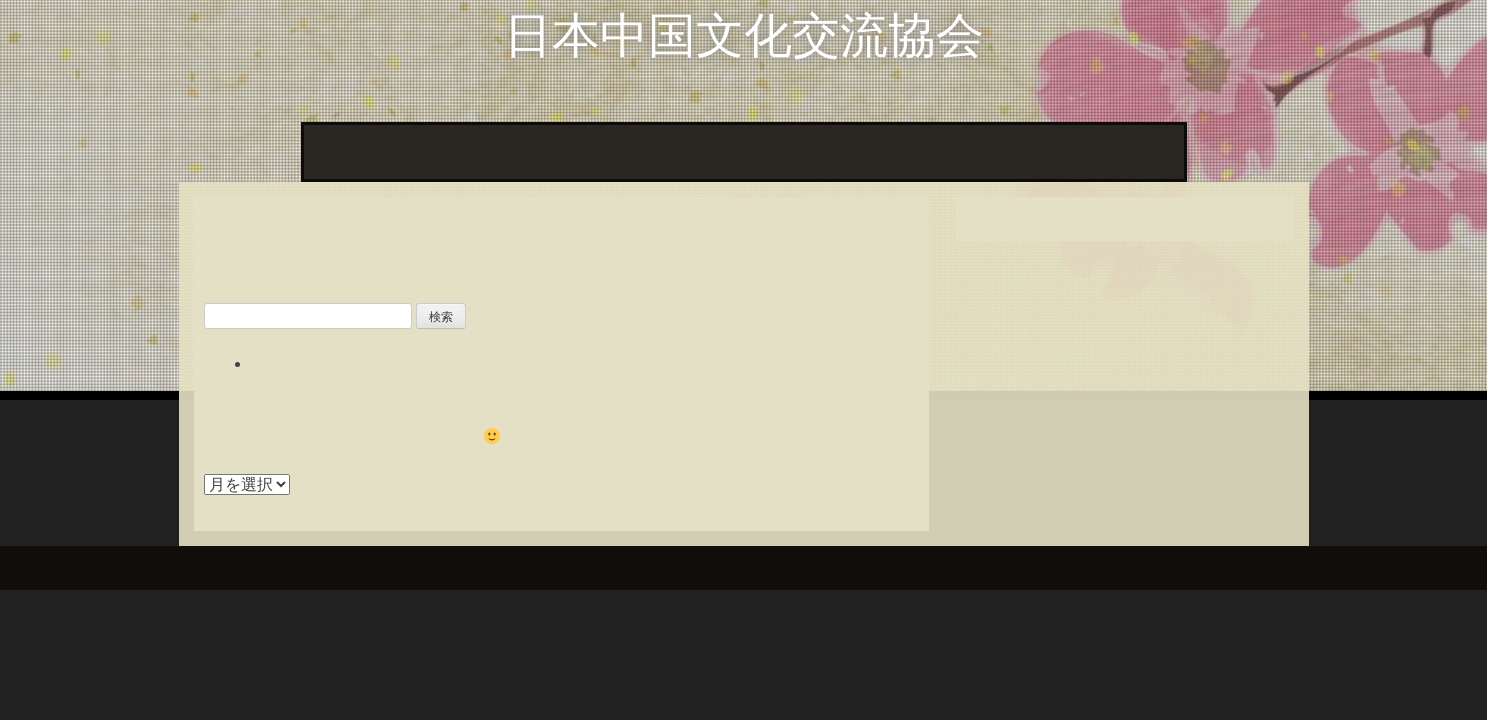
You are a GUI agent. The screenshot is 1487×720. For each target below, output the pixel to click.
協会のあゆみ (894, 151)
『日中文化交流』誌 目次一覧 (596, 151)
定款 (982, 151)
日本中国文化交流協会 (744, 35)
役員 (1038, 151)
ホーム (338, 151)
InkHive (350, 567)
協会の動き (426, 151)
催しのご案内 (1126, 151)
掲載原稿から (774, 151)
